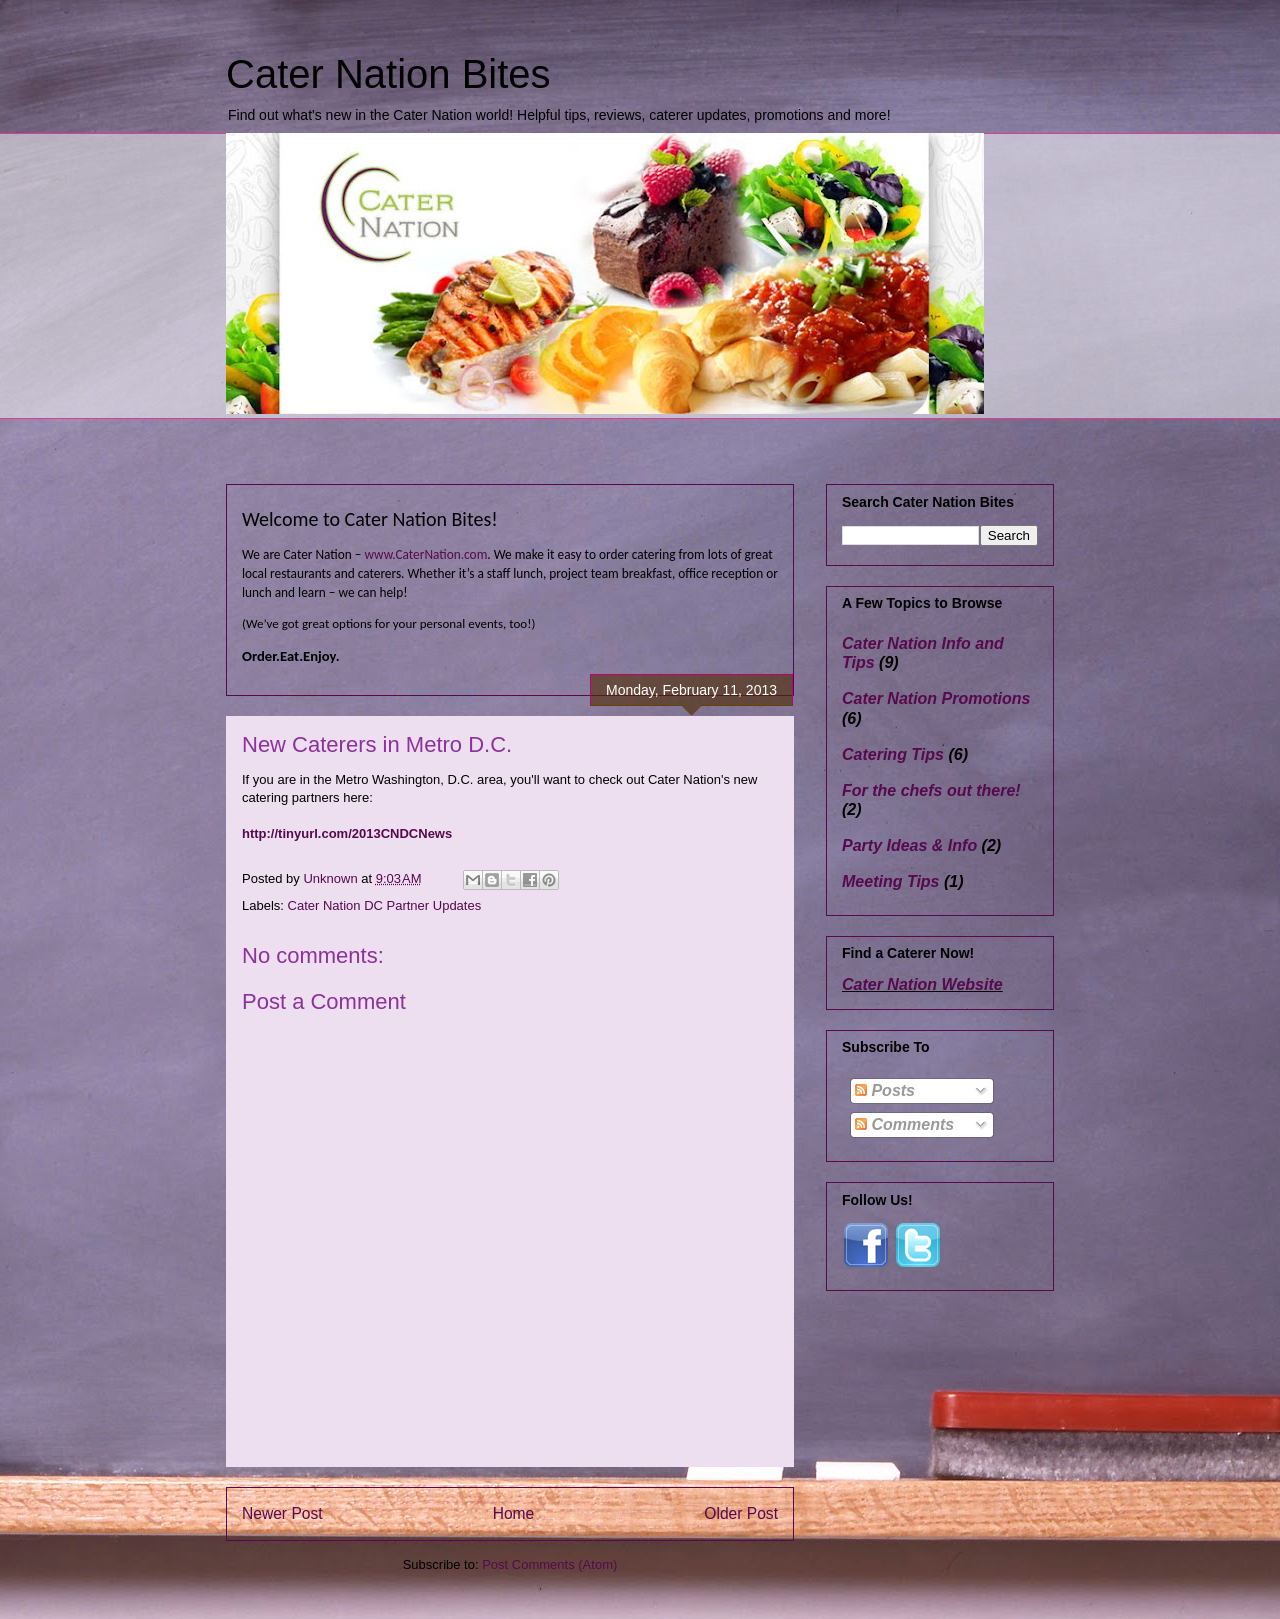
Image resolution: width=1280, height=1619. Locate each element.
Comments (904, 1124)
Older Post (741, 1513)
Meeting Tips (891, 881)
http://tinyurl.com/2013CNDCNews (347, 833)
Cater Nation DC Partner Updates (385, 905)
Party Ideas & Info (909, 845)
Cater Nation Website (922, 984)
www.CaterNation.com (425, 554)
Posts (885, 1090)
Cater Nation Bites (388, 74)
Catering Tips (893, 754)
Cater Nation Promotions (936, 698)
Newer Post (282, 1513)
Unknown (332, 878)
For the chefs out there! (931, 790)
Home (514, 1513)
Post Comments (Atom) (549, 1564)
